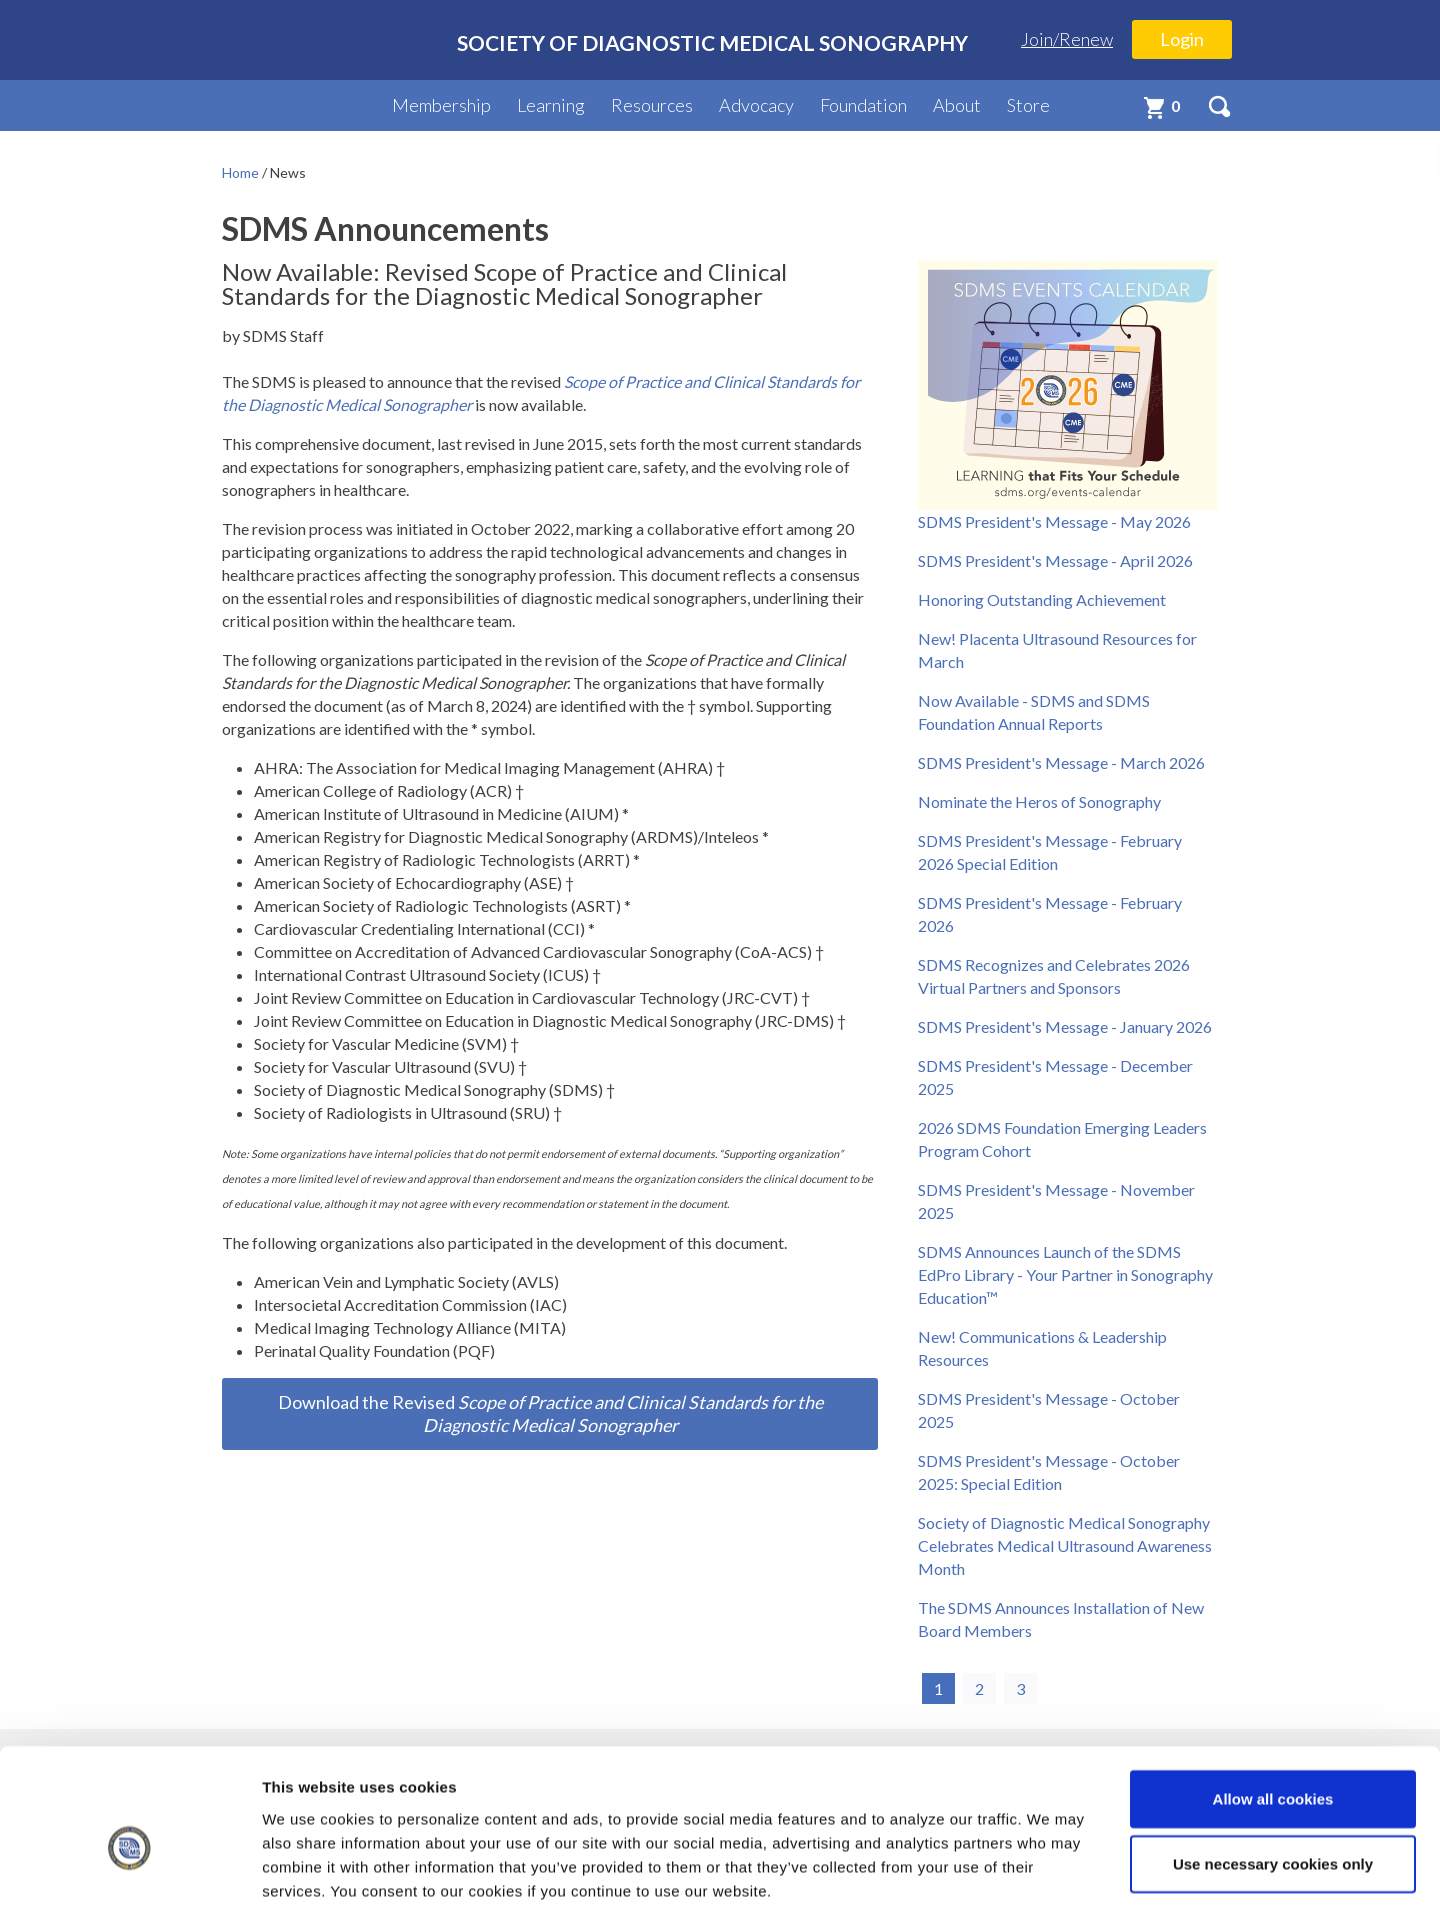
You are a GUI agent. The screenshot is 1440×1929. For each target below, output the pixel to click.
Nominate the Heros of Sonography (1039, 801)
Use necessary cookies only (1273, 1782)
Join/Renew (1067, 39)
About (957, 105)
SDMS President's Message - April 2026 (1055, 560)
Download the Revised (550, 1413)
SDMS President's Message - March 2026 (1061, 762)
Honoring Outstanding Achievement (1042, 599)
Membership (441, 105)
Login (1182, 39)
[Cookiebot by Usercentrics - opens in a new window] (129, 1890)
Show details (1049, 1889)
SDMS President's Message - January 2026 (1065, 1026)
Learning (551, 105)
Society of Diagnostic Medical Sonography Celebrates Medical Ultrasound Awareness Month (1065, 1545)
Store (1028, 105)
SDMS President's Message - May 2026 (1054, 521)
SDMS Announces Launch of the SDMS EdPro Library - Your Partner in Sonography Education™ (1065, 1274)
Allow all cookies (1273, 1716)
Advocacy (756, 105)
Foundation (863, 105)
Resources (652, 105)
